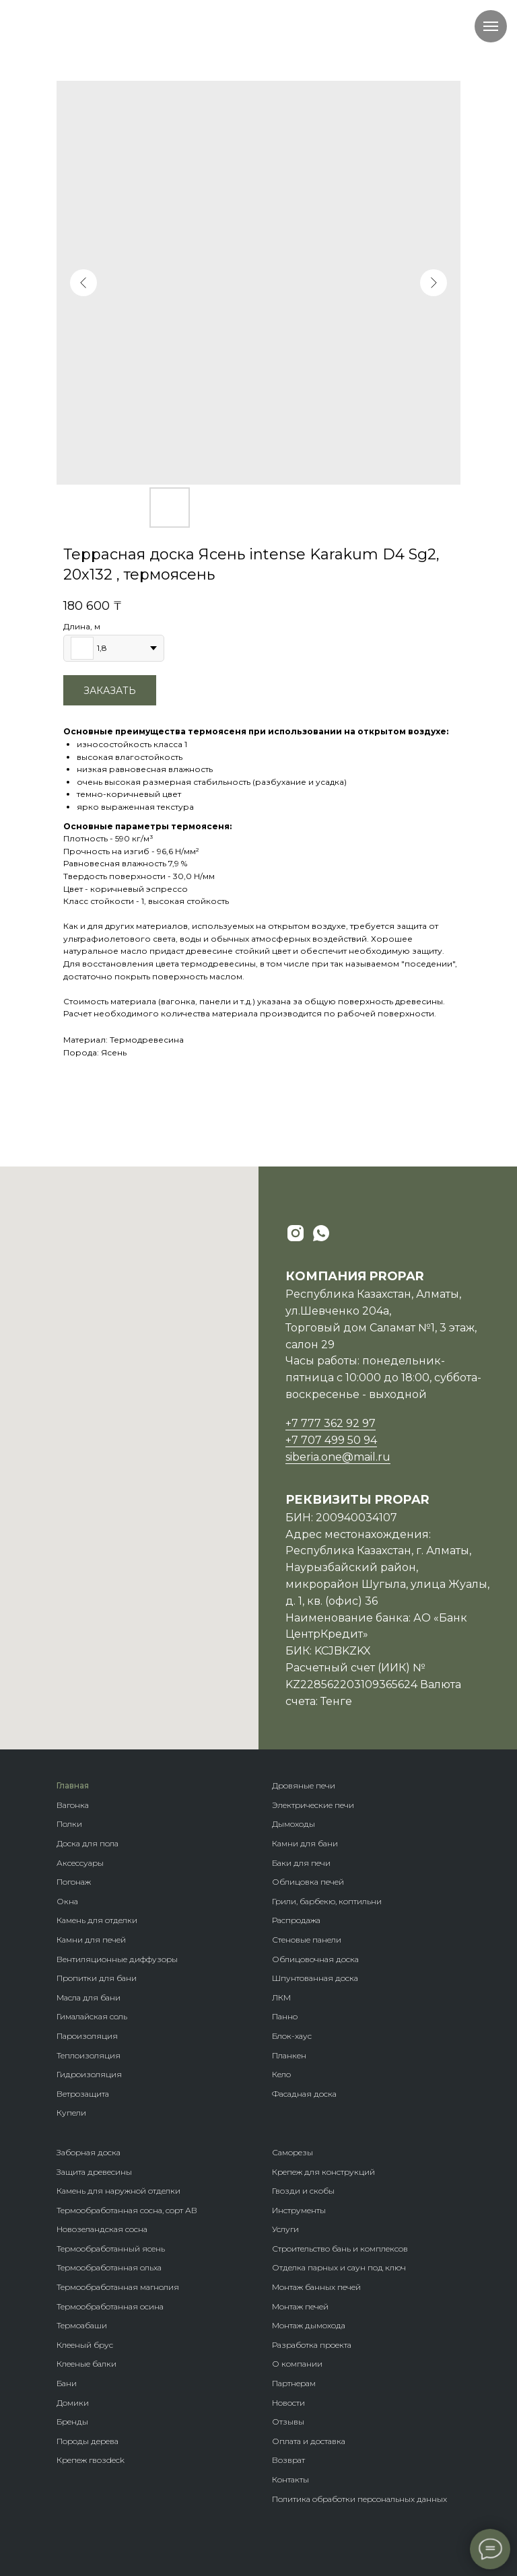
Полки (69, 1824)
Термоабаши (82, 2325)
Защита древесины (94, 2172)
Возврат (288, 2460)
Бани (67, 2383)
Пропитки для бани (97, 1978)
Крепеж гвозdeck (91, 2460)
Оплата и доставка (308, 2441)
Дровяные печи (303, 1785)
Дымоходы (293, 1824)
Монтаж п (291, 2306)
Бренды (72, 2421)
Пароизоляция (87, 2036)
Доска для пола (87, 1843)
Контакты (290, 2479)
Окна (67, 1901)
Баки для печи (301, 1863)
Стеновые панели (306, 1940)
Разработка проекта (311, 2345)
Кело (281, 2074)
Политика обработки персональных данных (359, 2499)
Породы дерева (87, 2441)
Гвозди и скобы (303, 2191)
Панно (285, 2016)
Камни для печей (91, 1940)
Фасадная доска (304, 2094)
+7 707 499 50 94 (331, 1440)
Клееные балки (86, 2364)
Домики (73, 2403)
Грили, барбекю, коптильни (327, 1901)
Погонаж (74, 1882)
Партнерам (294, 2383)
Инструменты (299, 2210)
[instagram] (295, 1233)
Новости (288, 2403)
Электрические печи (313, 1805)
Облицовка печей (308, 1882)
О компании (297, 2364)
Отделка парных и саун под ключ (339, 2267)
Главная (73, 1785)
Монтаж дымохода (308, 2325)
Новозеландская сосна (102, 2229)
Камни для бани (305, 1843)
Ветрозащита (83, 2094)
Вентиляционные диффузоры (117, 1959)
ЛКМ (281, 1997)
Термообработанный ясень (111, 2248)
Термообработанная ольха (109, 2267)
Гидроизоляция (89, 2074)
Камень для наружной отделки (118, 2191)
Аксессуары (80, 1863)
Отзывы (288, 2421)
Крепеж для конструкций (323, 2172)
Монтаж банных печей (316, 2287)
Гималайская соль (92, 2016)
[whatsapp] (321, 1233)
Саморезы (292, 2152)
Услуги (285, 2229)
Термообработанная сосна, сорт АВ (127, 2210)
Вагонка (73, 1805)
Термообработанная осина (110, 2306)
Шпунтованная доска (315, 1978)
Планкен (289, 2055)
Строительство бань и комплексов (340, 2248)
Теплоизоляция (88, 2055)
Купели (71, 2113)
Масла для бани (88, 1997)
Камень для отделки (97, 1920)
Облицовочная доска (315, 1959)
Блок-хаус (292, 2036)
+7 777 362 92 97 (330, 1423)
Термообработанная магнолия (118, 2287)
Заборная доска (88, 2152)
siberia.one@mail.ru (337, 1457)
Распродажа (296, 1920)
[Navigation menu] (490, 26)
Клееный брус (85, 2345)
